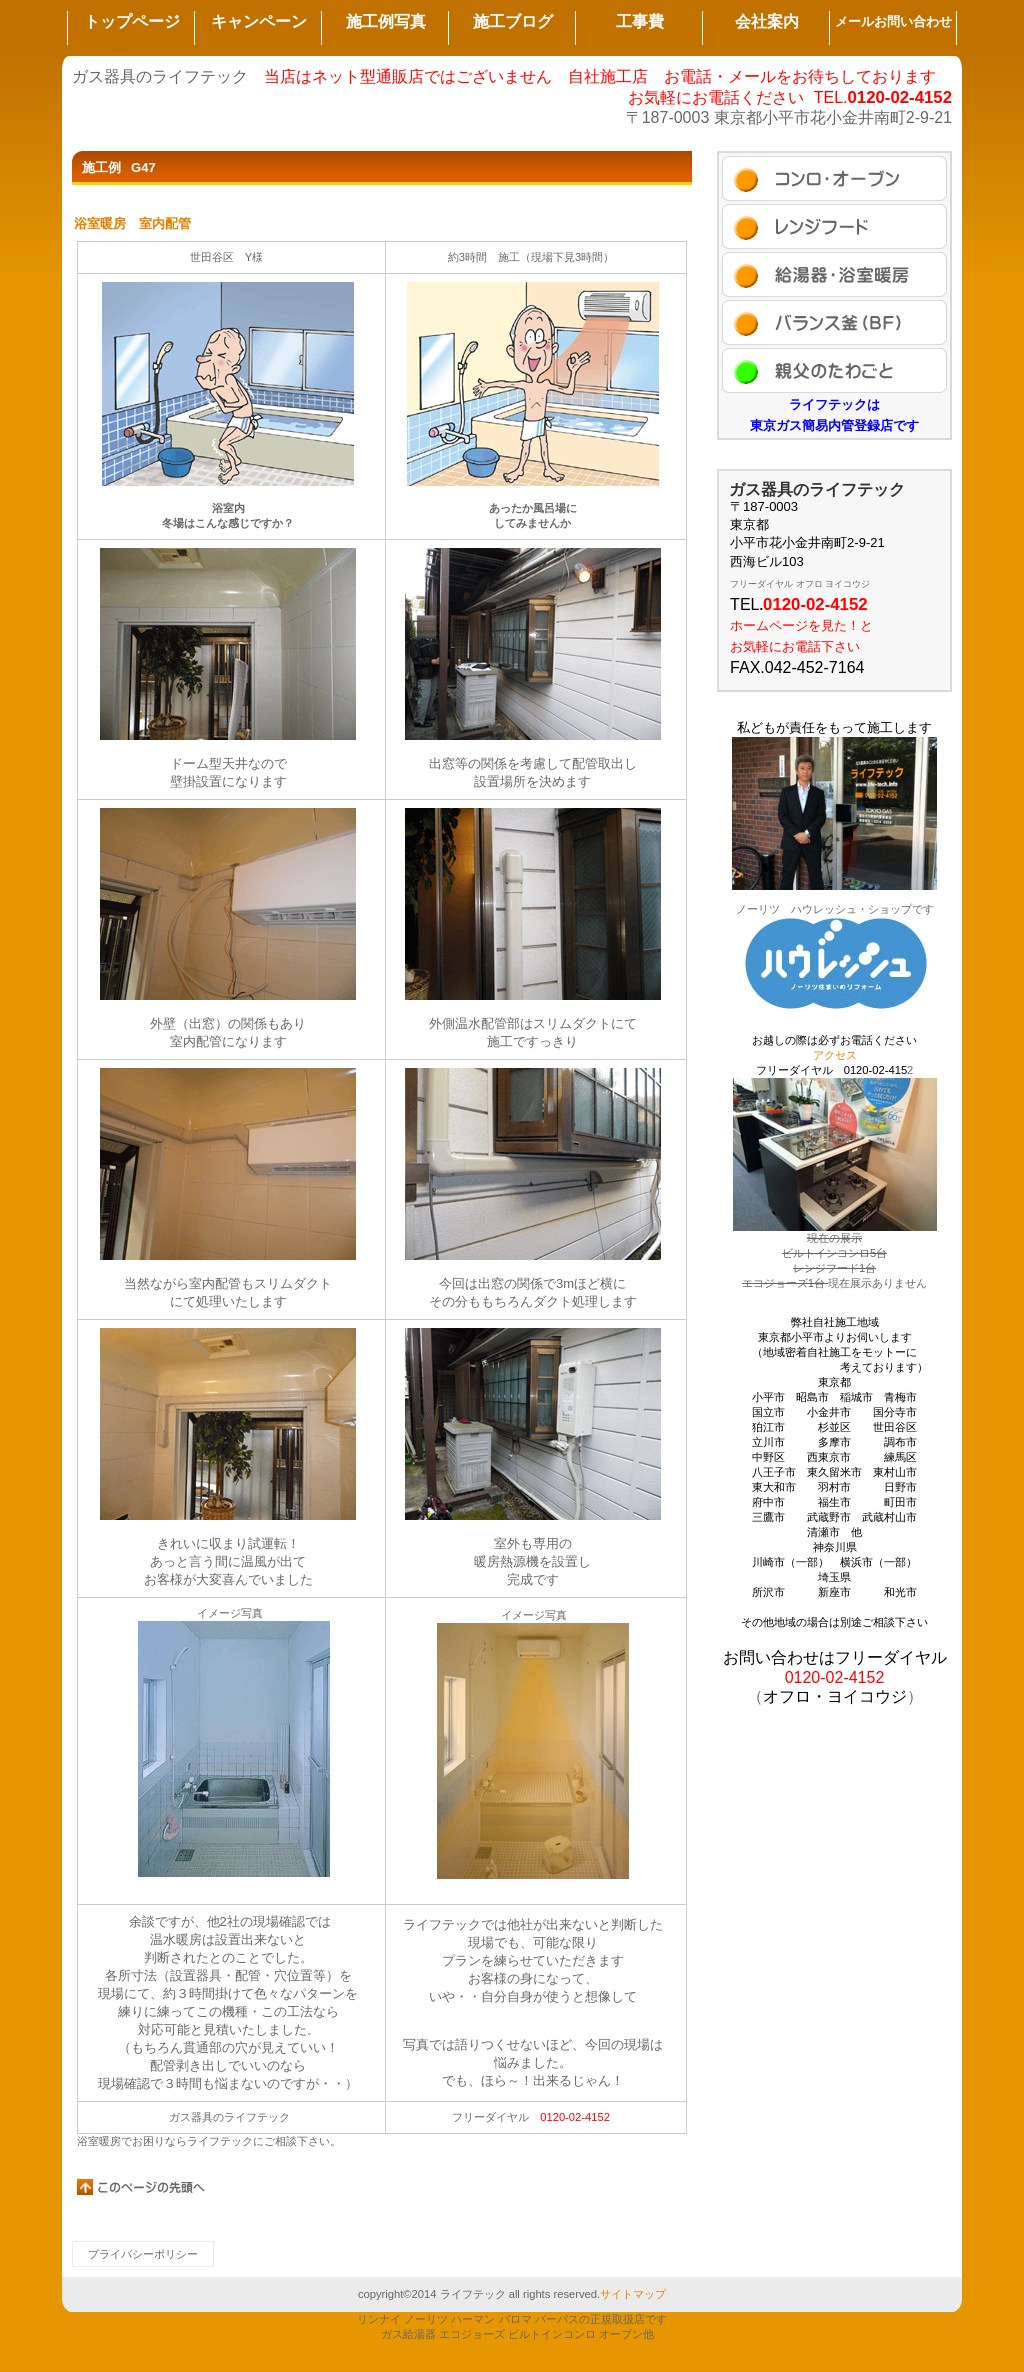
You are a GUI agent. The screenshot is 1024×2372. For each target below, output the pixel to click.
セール (834, 226)
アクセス (834, 370)
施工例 (834, 178)
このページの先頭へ (142, 2187)
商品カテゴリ (834, 274)
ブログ (834, 322)
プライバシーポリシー (143, 2254)
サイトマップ (633, 2294)
